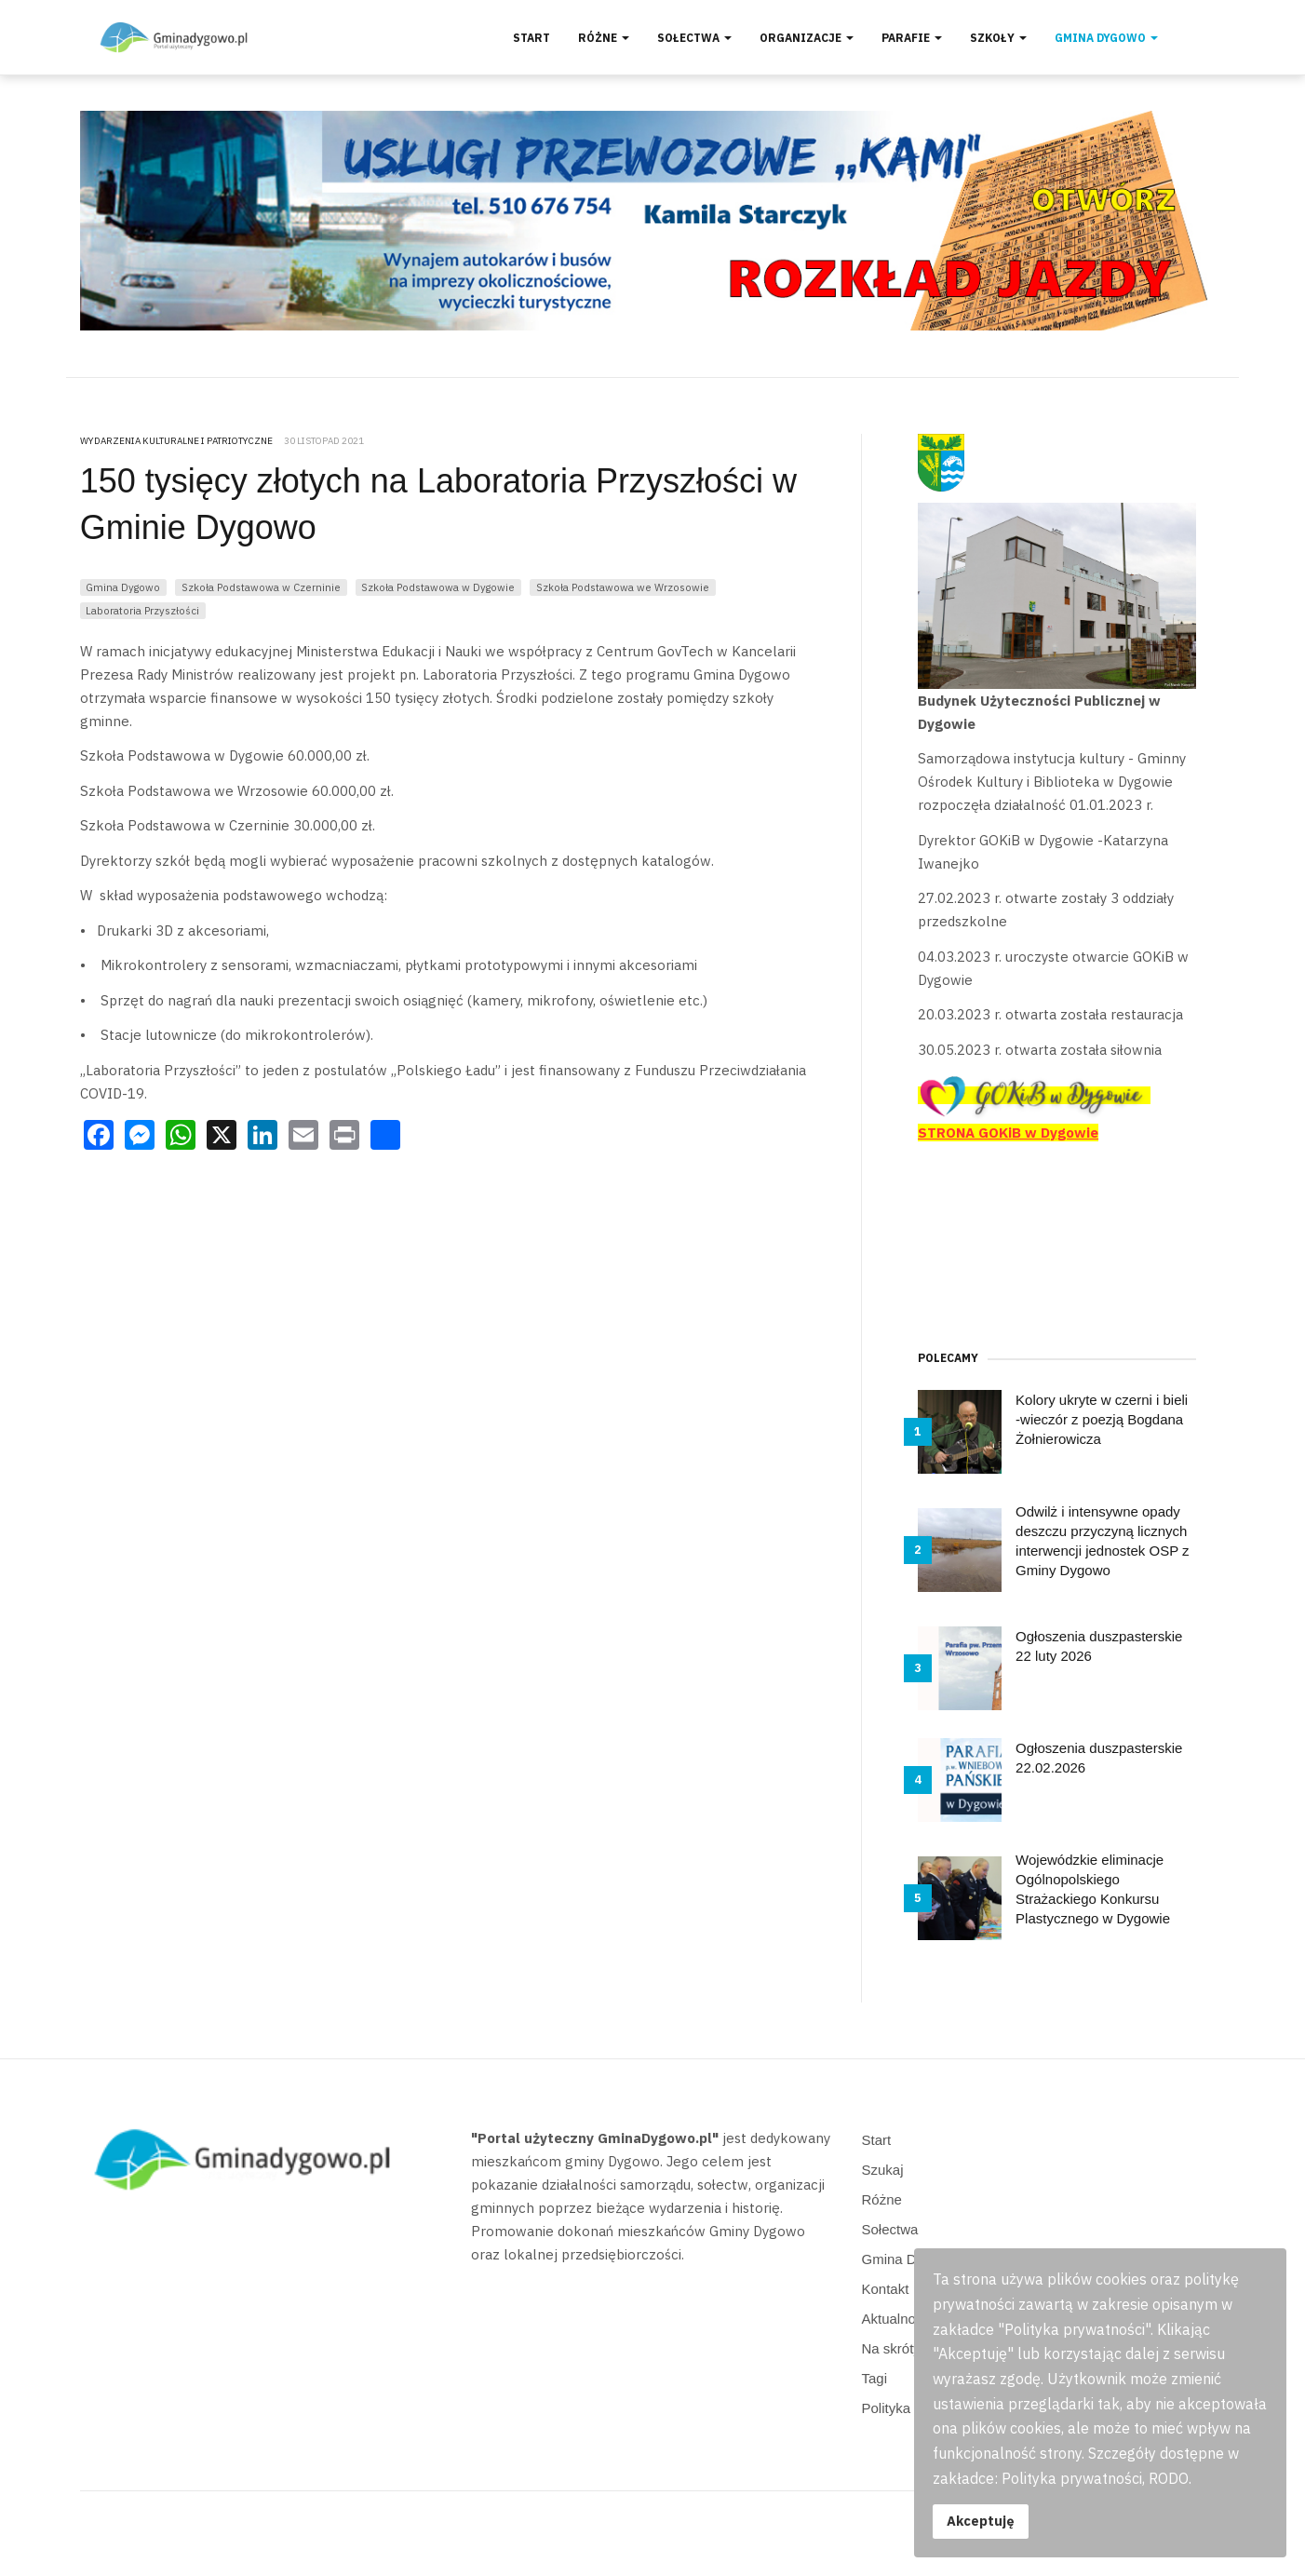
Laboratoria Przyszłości (142, 610)
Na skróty (891, 2348)
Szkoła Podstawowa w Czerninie (261, 587)
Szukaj (883, 2170)
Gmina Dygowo (1106, 38)
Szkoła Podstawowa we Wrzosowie (622, 587)
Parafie (911, 38)
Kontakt (885, 2289)
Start (531, 38)
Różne (603, 38)
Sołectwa (694, 38)
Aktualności (898, 2318)
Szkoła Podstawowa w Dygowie (438, 587)
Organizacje (807, 38)
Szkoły (998, 38)
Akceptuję (981, 2520)
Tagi (875, 2378)
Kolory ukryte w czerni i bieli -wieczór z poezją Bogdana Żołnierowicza (1102, 1419)
